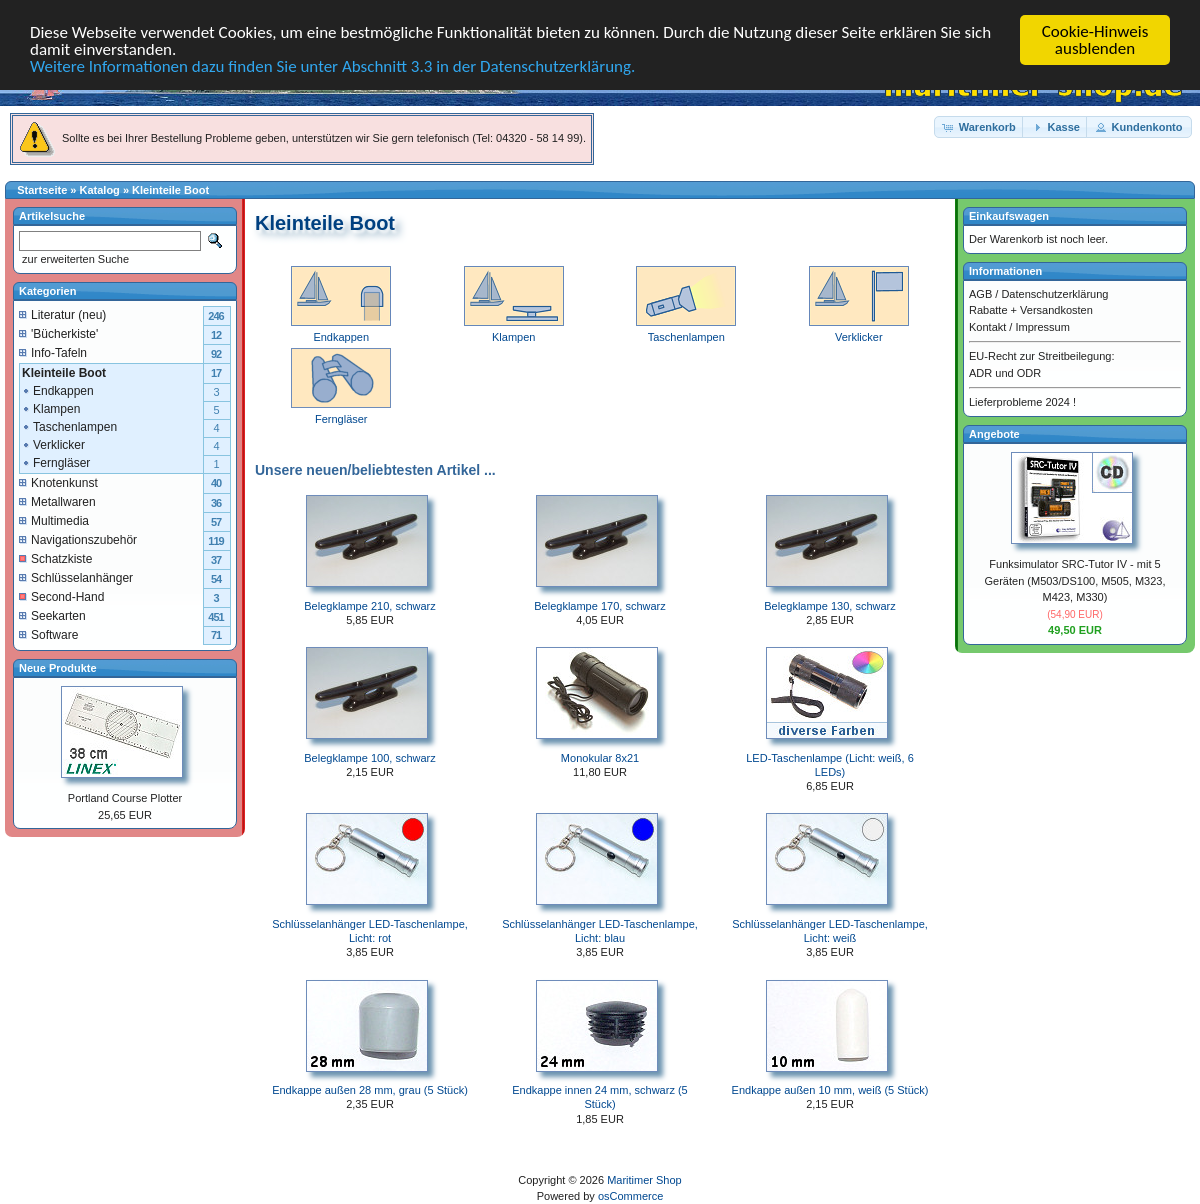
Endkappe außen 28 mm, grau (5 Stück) (370, 1090)
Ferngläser (55, 462)
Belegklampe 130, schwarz (829, 606)
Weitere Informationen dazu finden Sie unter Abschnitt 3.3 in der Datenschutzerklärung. (332, 66)
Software (48, 634)
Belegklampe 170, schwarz (599, 606)
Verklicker (53, 444)
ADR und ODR (1005, 372)
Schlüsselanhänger (76, 577)
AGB (980, 293)
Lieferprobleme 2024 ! (1022, 402)
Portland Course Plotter (125, 798)
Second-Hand (61, 596)
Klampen (50, 408)
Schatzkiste (55, 558)
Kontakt (987, 326)
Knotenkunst (58, 482)
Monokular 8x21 (600, 758)
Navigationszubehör (78, 539)
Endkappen (57, 390)
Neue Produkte (58, 667)
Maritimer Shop (644, 1180)
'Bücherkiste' (58, 333)
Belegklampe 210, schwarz (369, 606)
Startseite (42, 190)
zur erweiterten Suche (74, 259)
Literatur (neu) (62, 314)
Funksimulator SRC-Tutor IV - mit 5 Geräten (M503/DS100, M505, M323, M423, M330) (1075, 580)
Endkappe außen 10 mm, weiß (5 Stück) (830, 1090)
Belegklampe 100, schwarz (369, 758)
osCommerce (630, 1196)
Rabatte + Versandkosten (1031, 310)
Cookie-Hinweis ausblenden (1095, 40)
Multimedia (54, 520)
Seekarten (52, 615)
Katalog (100, 190)
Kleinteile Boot (170, 190)
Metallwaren (57, 501)
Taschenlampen (69, 426)
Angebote (994, 433)
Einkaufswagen (1009, 216)
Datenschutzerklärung (1054, 293)
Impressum (1042, 326)
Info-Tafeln (53, 352)
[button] (980, 126)
